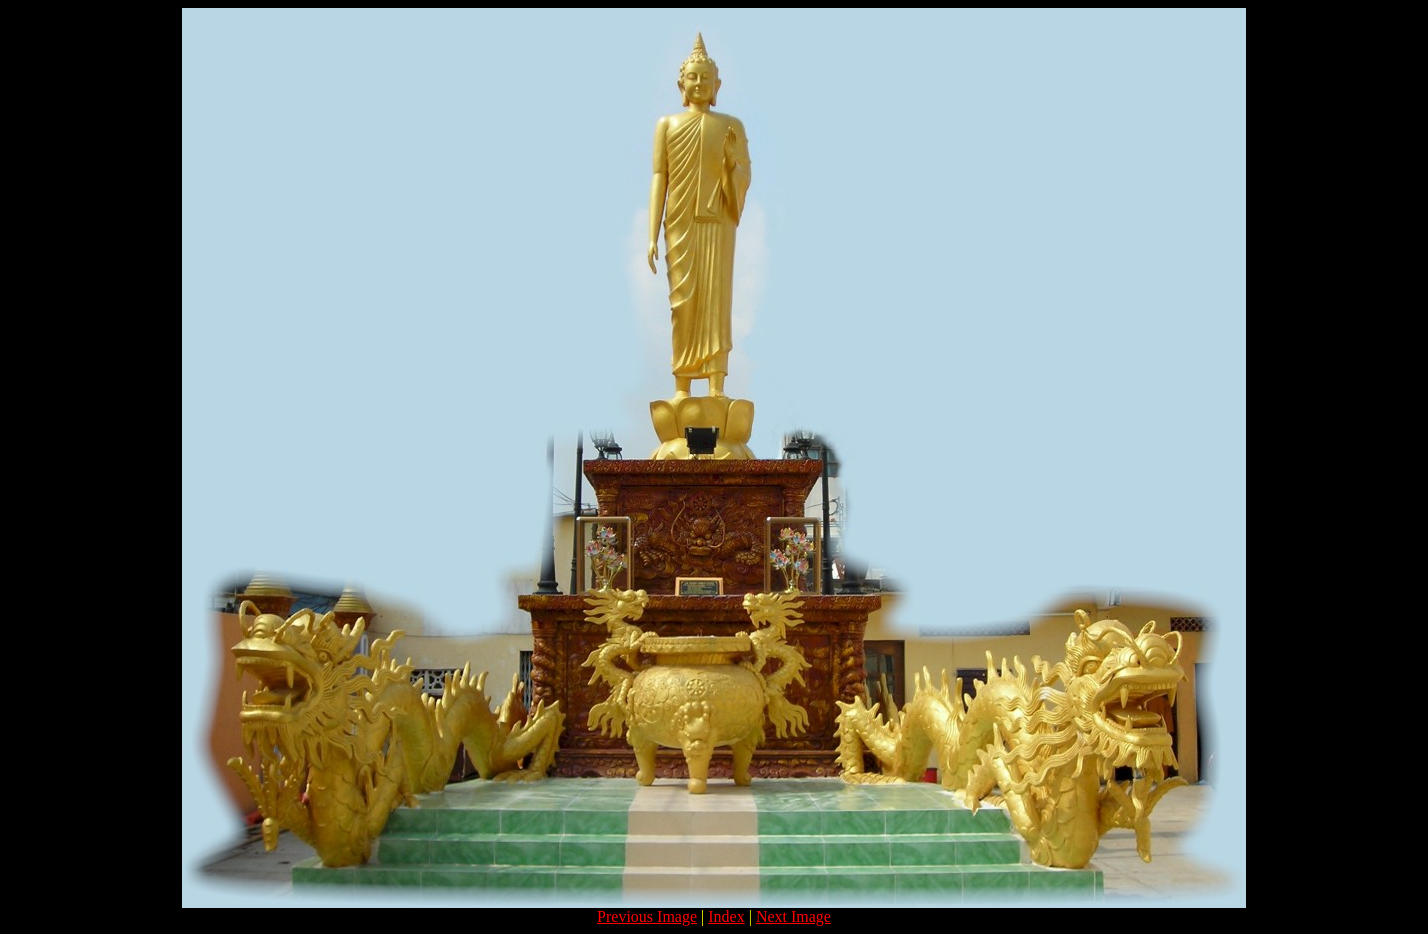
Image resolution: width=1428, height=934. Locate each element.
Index (726, 916)
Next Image (793, 916)
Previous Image (647, 916)
